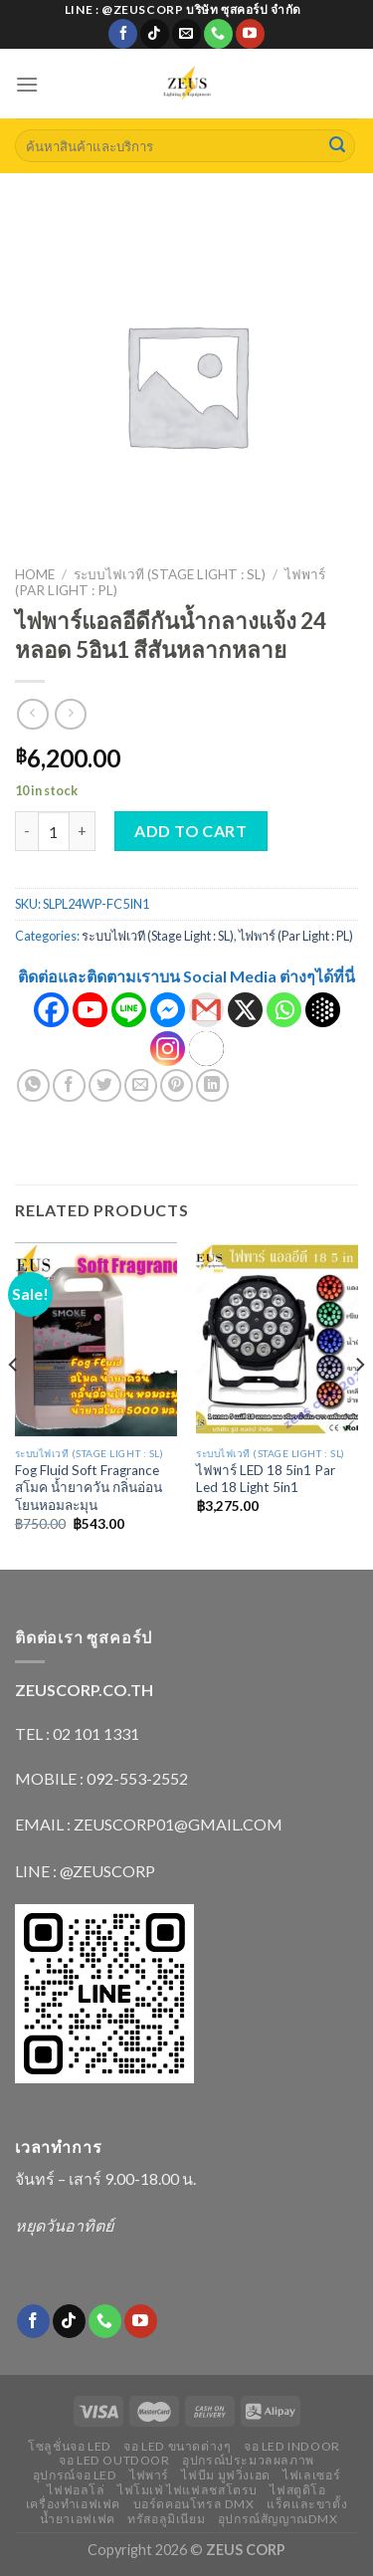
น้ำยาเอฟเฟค (77, 2518)
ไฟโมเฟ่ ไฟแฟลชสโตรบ (187, 2489)
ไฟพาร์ (149, 2475)
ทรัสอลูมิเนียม (166, 2518)
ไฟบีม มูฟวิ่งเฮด (225, 2475)
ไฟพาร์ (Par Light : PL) (296, 936)
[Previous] (14, 1404)
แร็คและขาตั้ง (307, 2503)
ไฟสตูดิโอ (297, 2489)
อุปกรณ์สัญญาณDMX (278, 2518)
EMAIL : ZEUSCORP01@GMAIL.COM (148, 1824)
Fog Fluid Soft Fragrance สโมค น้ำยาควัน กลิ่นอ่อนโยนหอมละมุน (88, 1487)
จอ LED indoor (292, 2446)
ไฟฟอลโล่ (75, 2489)
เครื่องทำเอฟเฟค (73, 2503)
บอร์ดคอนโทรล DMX (194, 2503)
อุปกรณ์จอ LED (75, 2475)
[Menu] (27, 84)
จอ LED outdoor (114, 2460)
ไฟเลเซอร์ (311, 2475)
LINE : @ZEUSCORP (85, 1870)
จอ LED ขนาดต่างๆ (177, 2446)
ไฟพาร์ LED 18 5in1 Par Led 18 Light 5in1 (265, 1479)
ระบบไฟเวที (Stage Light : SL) (170, 574)
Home (35, 574)
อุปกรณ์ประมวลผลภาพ (248, 2460)
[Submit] (337, 146)
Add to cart (190, 830)
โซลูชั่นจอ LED (69, 2446)
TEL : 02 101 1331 (77, 1733)
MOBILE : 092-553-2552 (101, 1778)
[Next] (359, 1404)
